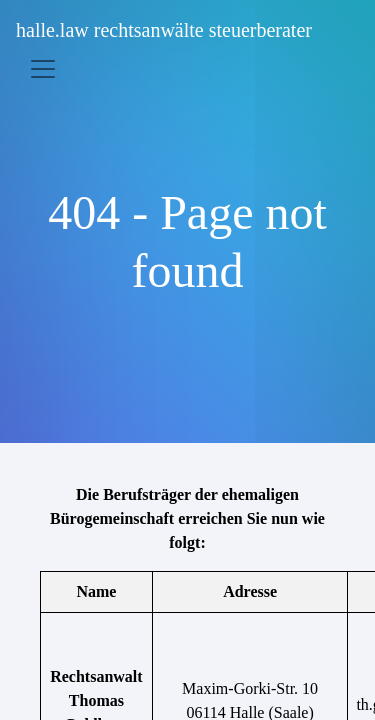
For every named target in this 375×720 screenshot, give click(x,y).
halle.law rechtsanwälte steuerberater (164, 30)
